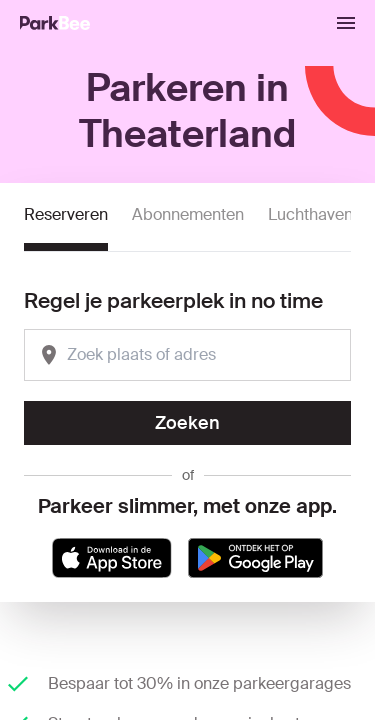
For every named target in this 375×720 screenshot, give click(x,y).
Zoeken (187, 423)
